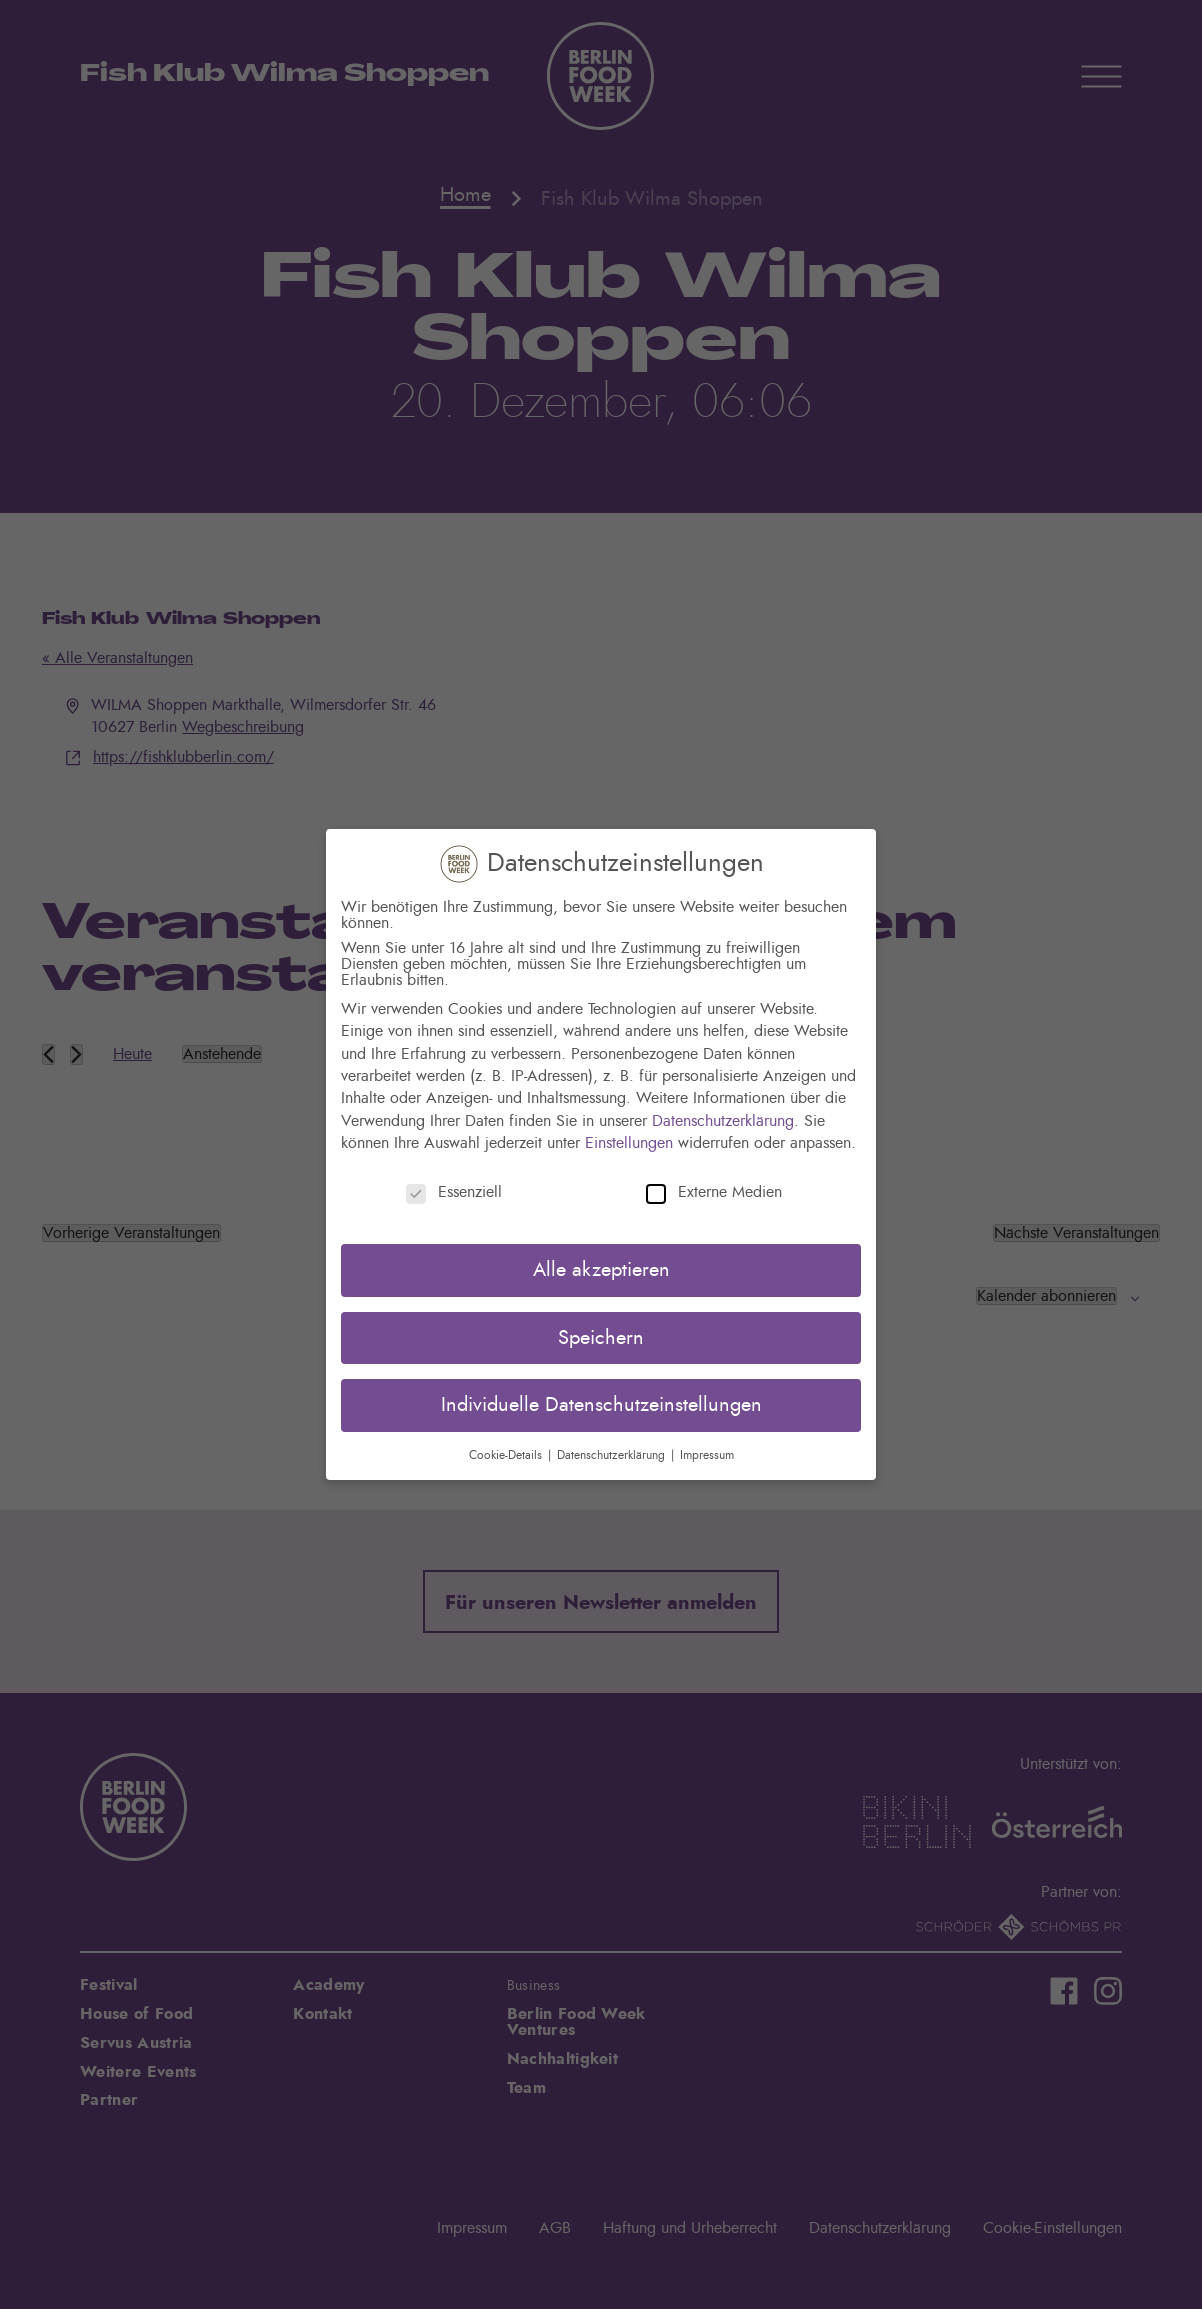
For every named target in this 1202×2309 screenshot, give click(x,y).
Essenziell (454, 1192)
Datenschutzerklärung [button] (613, 1455)
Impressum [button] (707, 1455)
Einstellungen (629, 1143)
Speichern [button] (601, 1338)
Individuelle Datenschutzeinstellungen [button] (601, 1405)
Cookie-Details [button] (507, 1455)
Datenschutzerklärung (723, 1121)
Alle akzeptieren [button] (601, 1270)
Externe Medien (714, 1192)
